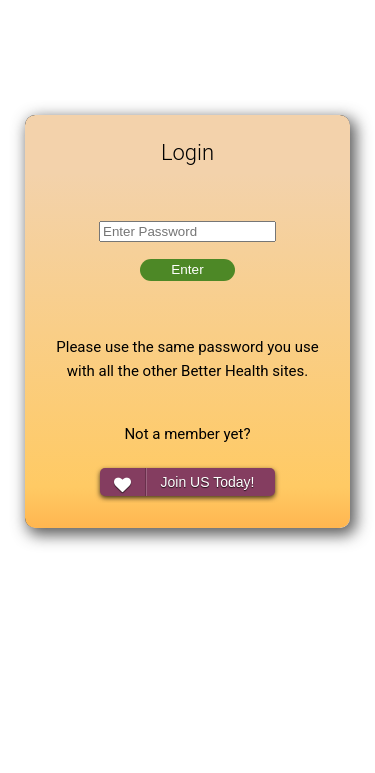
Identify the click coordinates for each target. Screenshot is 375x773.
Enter (187, 269)
